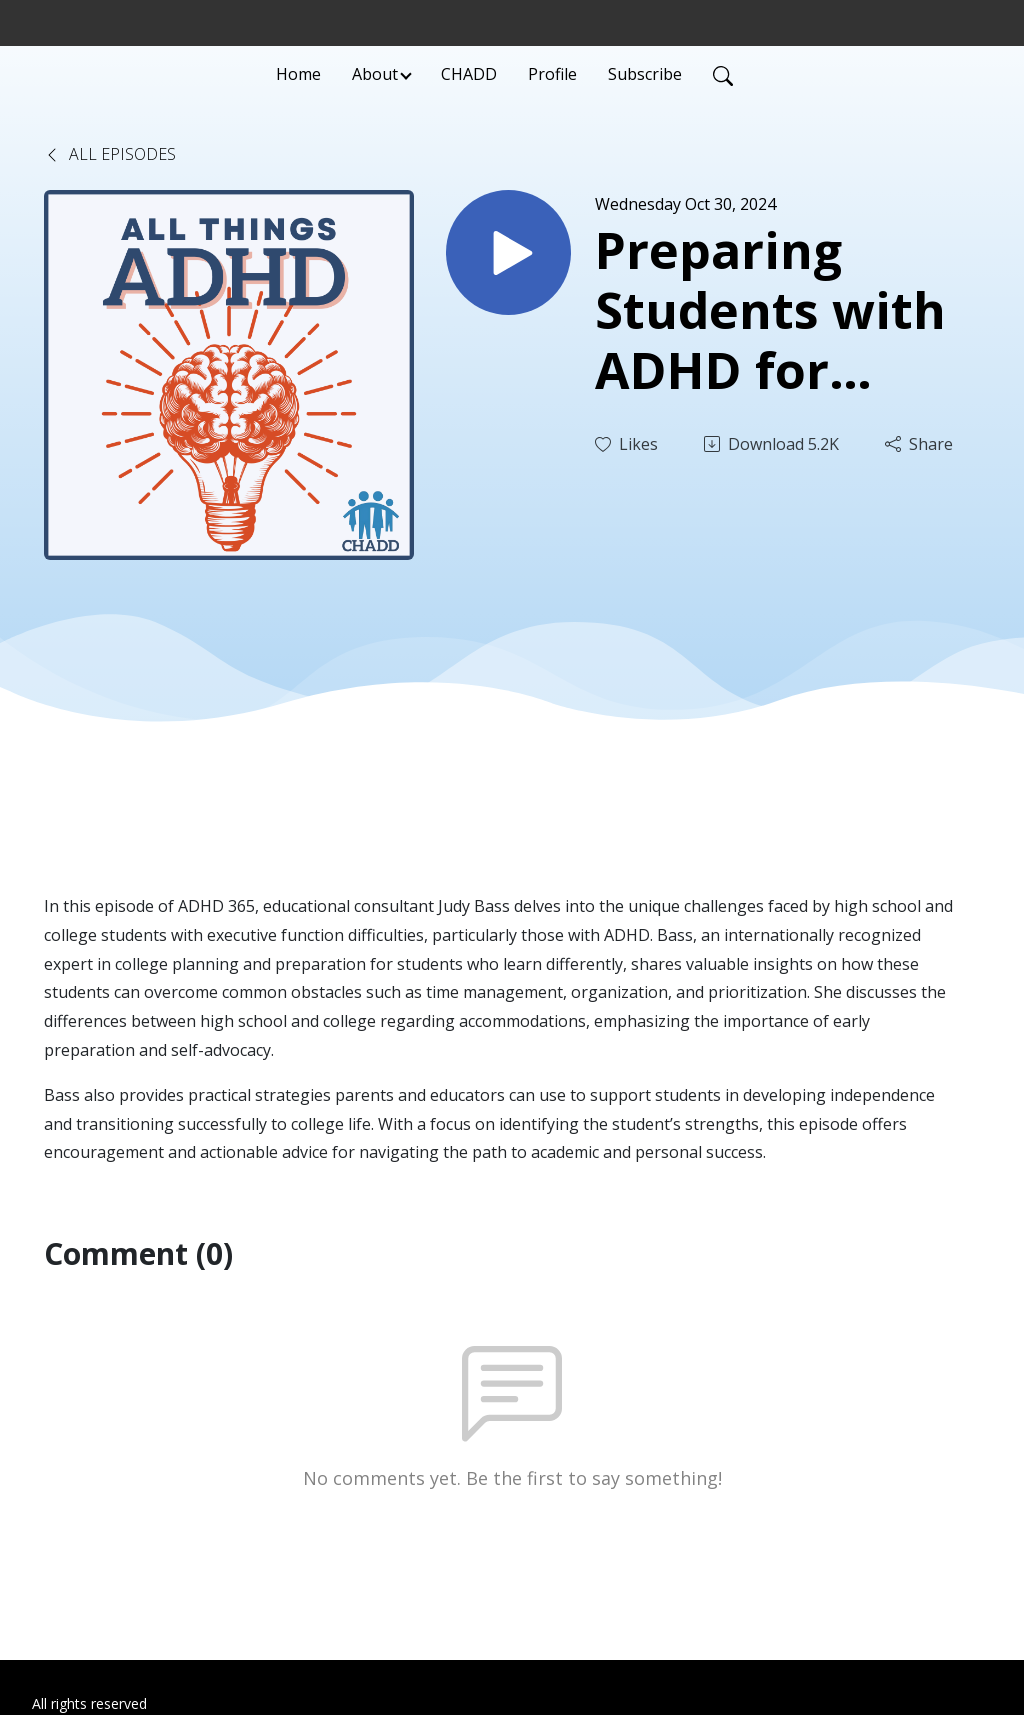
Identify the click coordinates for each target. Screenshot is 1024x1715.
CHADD (469, 74)
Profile (552, 74)
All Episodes (110, 154)
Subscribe (645, 74)
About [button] (375, 74)
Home (298, 74)
